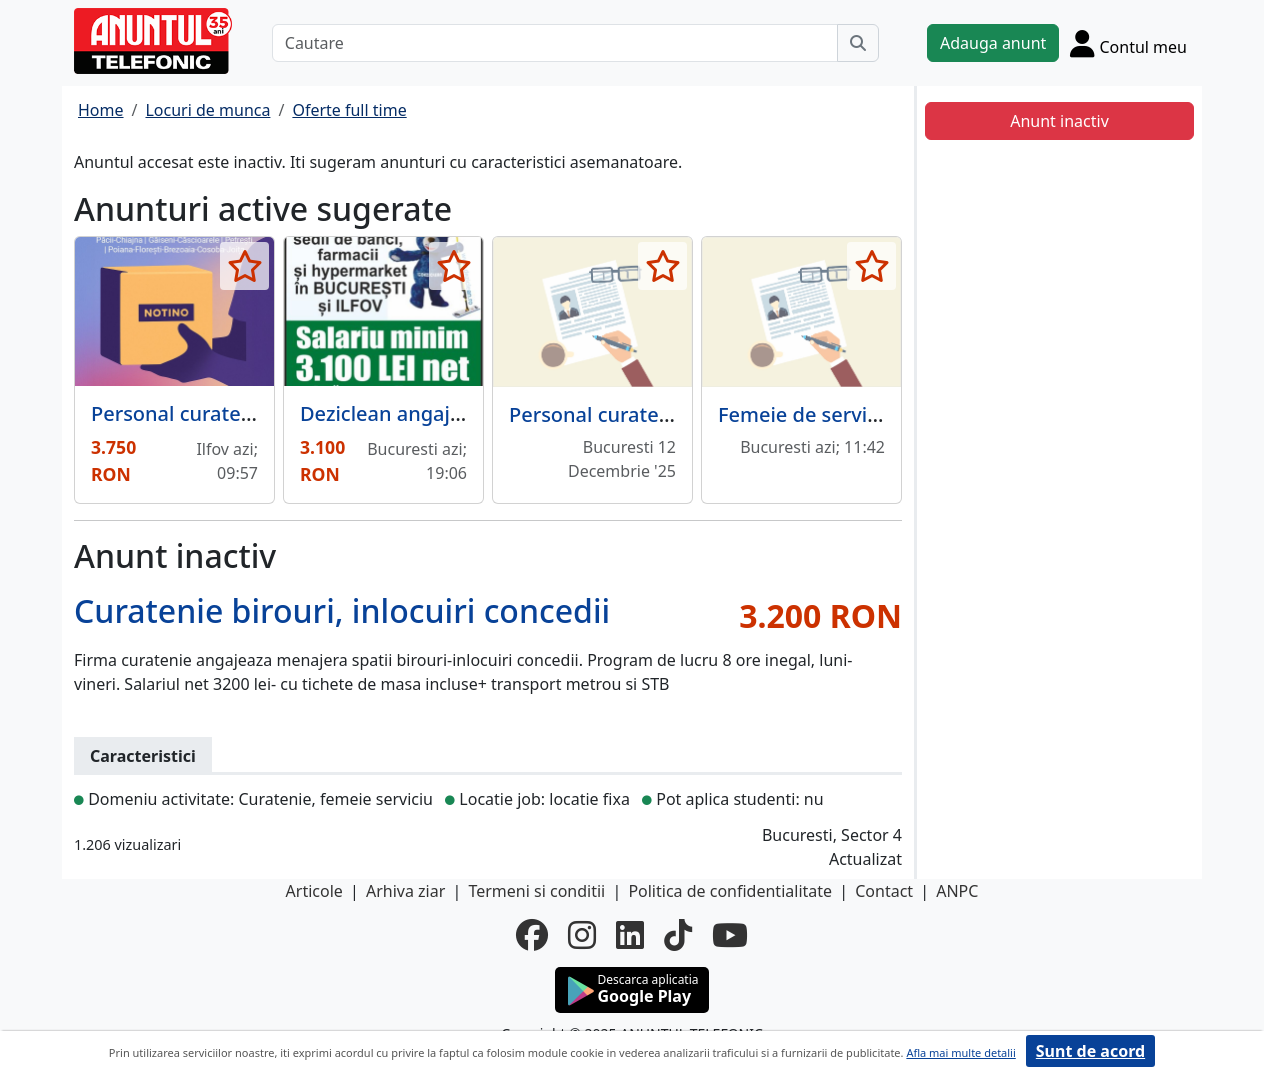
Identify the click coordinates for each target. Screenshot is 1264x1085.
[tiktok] (678, 935)
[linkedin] (630, 935)
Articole (314, 891)
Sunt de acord (1090, 1051)
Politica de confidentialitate (730, 891)
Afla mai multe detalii (960, 1052)
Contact (884, 891)
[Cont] (1128, 43)
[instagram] (582, 935)
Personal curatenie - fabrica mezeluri (684, 414)
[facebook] (532, 935)
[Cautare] (555, 43)
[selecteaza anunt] (244, 266)
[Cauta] (858, 43)
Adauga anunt (993, 43)
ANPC (957, 891)
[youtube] (730, 935)
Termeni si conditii (536, 891)
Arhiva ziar (405, 891)
